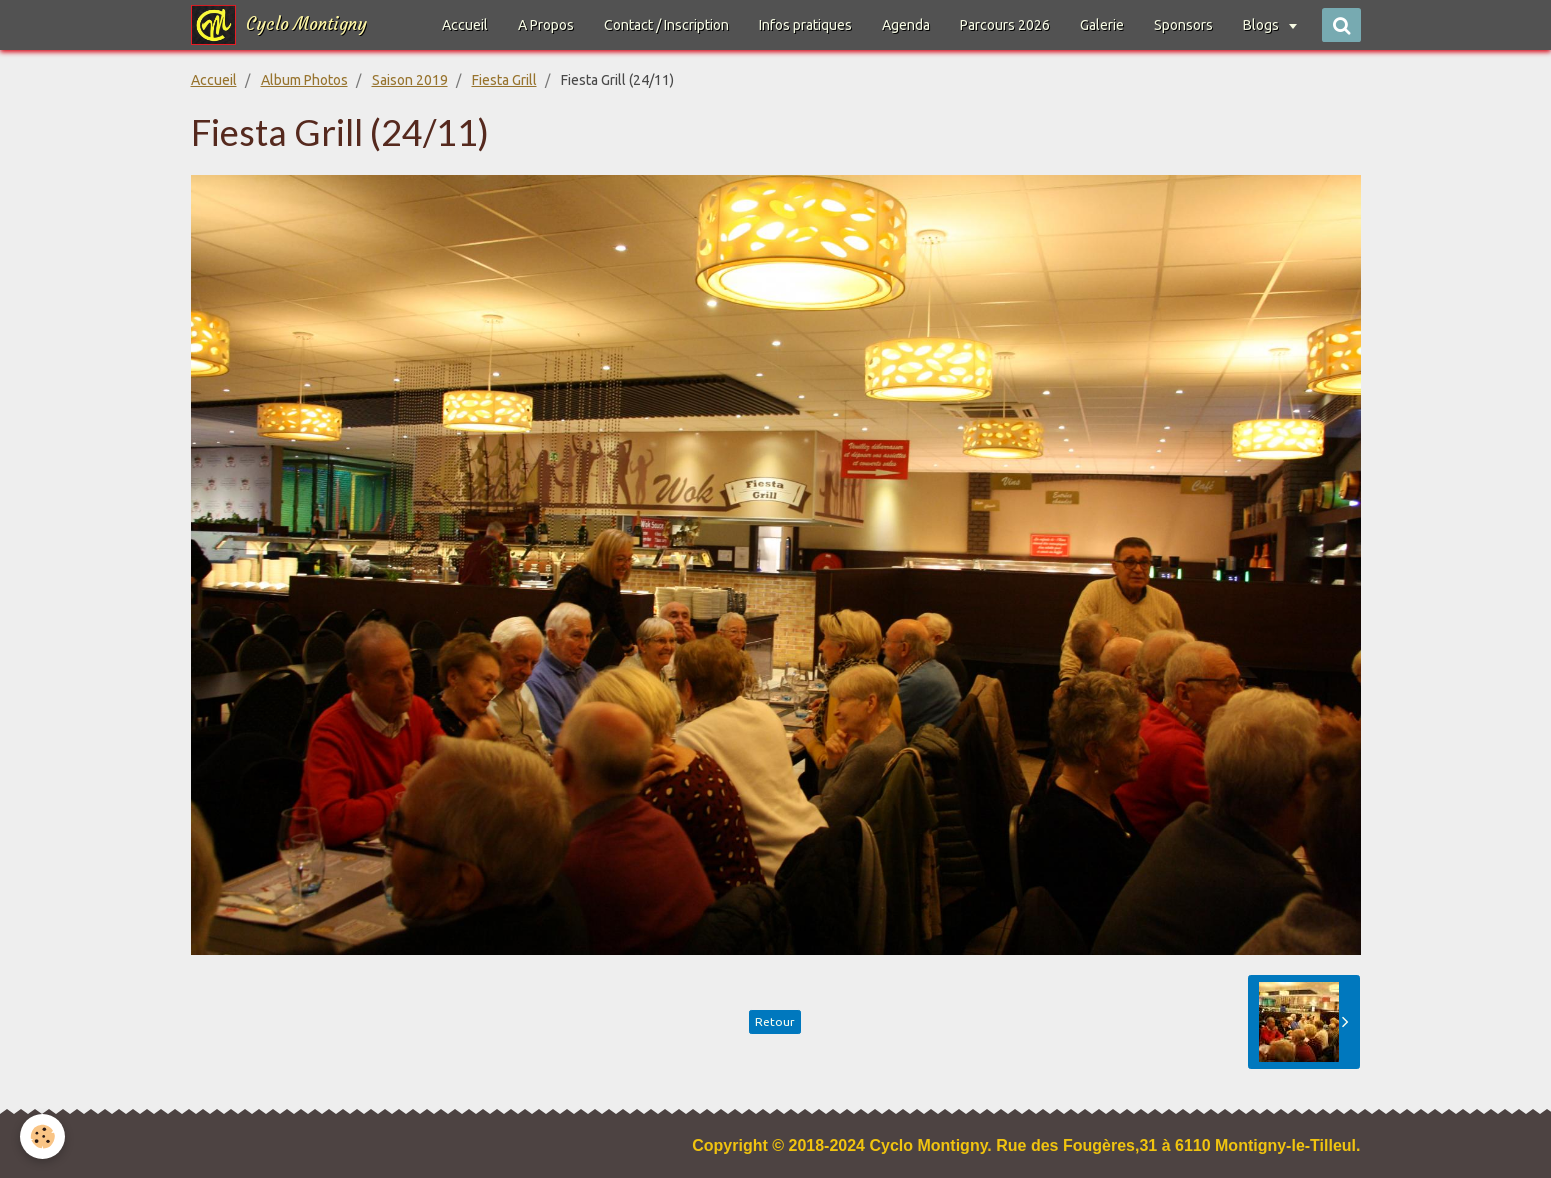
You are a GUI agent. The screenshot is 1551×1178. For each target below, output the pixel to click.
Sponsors (1183, 25)
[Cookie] (42, 1136)
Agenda (906, 25)
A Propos (546, 25)
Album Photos (304, 80)
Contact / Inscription (666, 25)
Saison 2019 (410, 80)
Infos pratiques (805, 25)
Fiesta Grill (504, 80)
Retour (775, 1021)
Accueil (465, 25)
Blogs (1262, 25)
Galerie (1102, 25)
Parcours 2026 (1005, 25)
